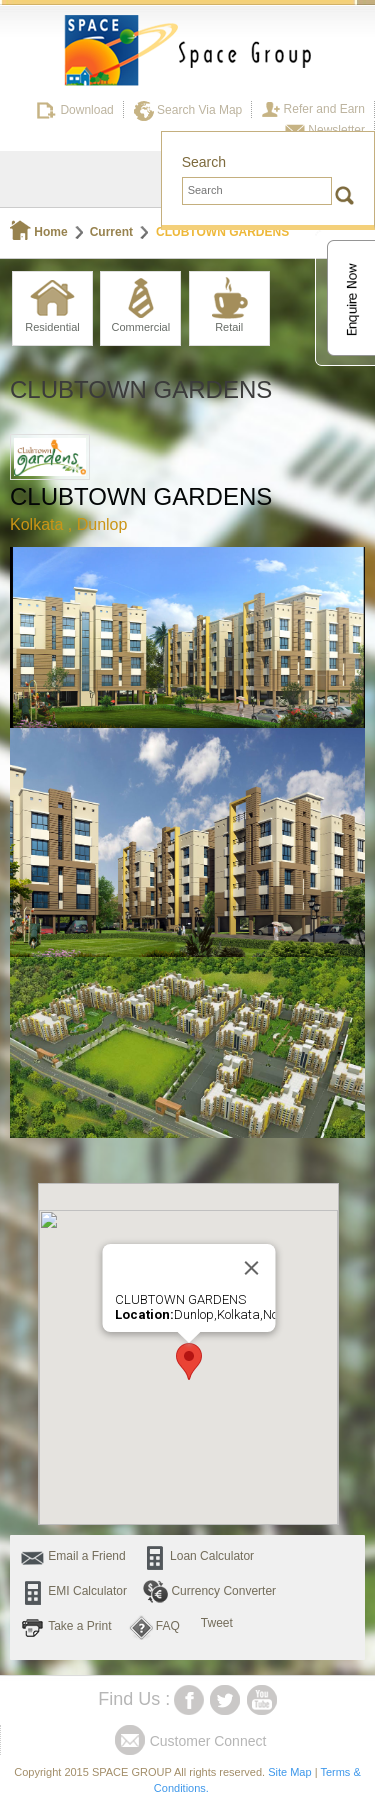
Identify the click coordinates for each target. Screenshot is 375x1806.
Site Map (289, 1772)
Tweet (217, 1623)
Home (39, 232)
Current (111, 232)
